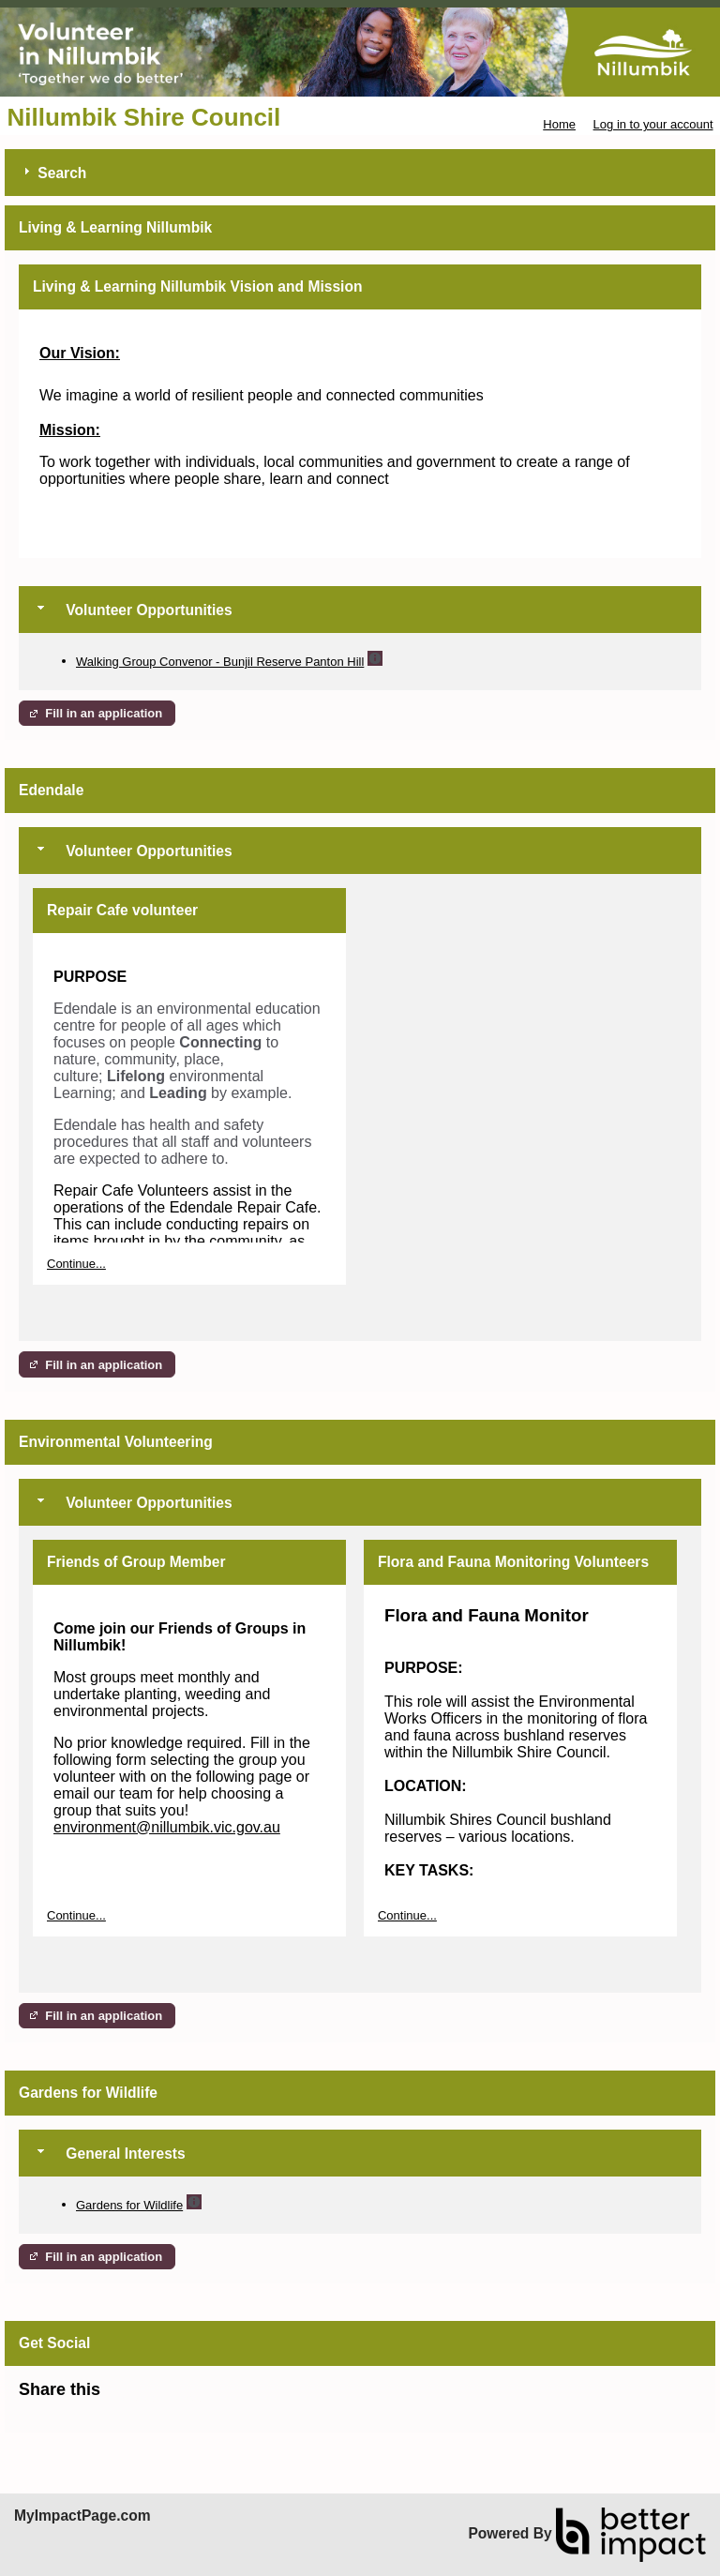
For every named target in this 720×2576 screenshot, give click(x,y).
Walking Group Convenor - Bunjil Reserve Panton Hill (220, 662)
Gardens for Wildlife (129, 2205)
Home (559, 124)
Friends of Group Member (136, 1562)
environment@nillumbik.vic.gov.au (166, 1827)
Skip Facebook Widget (161, 2397)
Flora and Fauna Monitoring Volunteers (513, 1562)
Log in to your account (653, 124)
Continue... (76, 1264)
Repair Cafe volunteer (122, 910)
